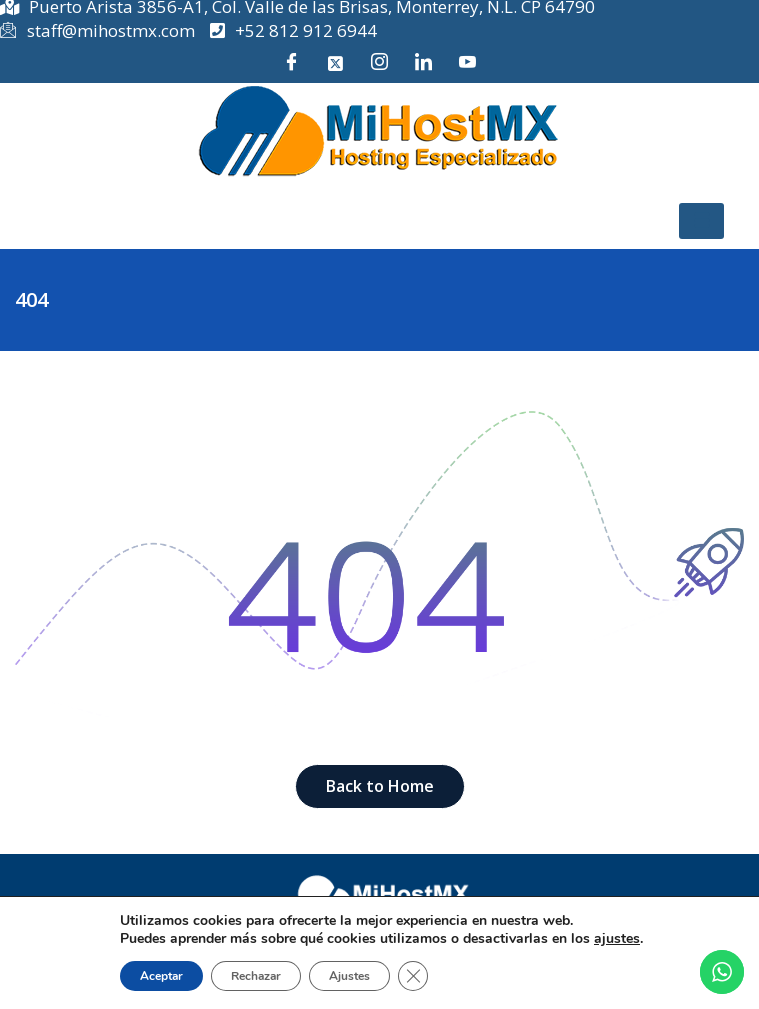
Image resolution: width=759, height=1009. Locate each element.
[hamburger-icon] (701, 221)
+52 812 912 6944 (293, 30)
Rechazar (256, 976)
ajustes (617, 939)
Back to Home (380, 786)
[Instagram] (380, 63)
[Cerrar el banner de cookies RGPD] (413, 976)
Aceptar (161, 976)
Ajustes (349, 976)
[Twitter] (336, 63)
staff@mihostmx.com (97, 31)
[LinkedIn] (424, 63)
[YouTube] (468, 63)
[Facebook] (292, 63)
